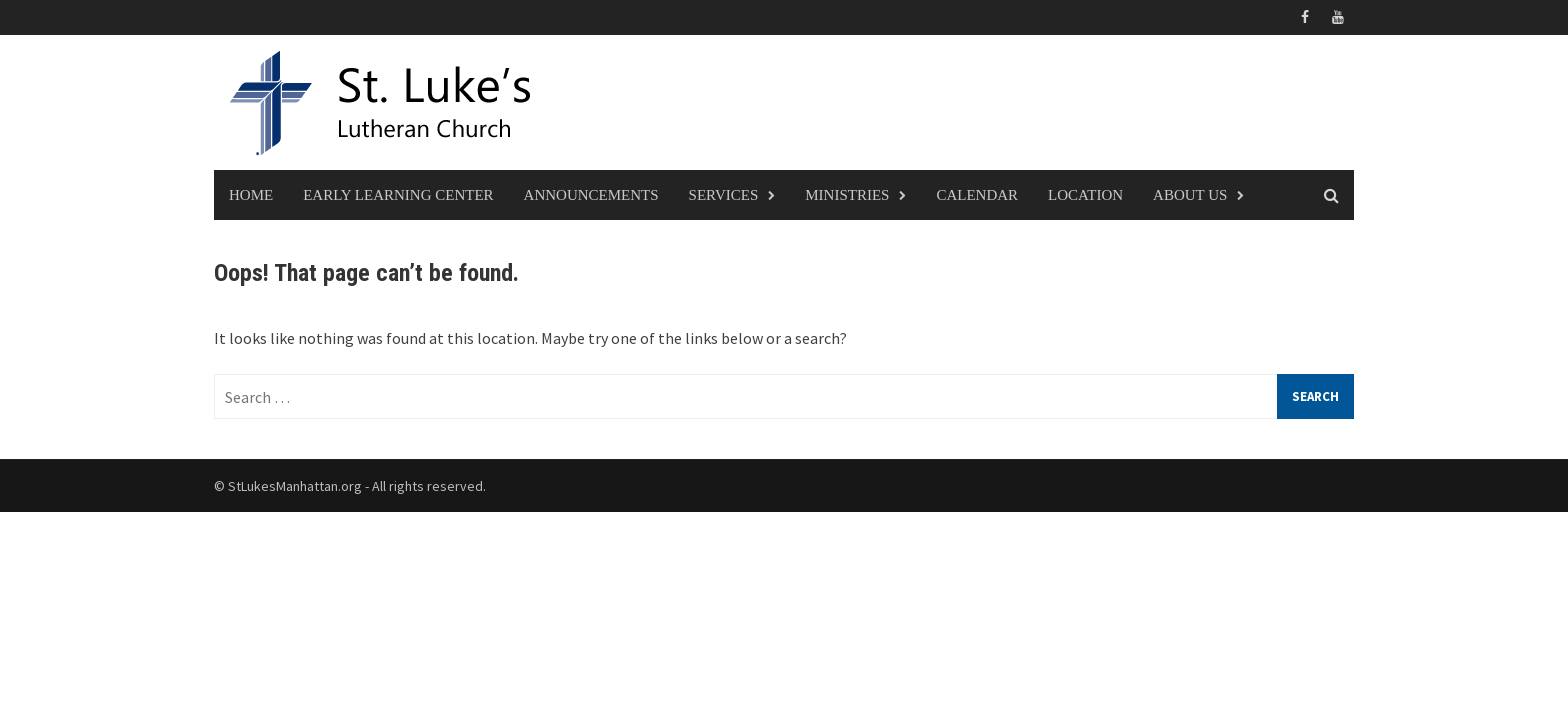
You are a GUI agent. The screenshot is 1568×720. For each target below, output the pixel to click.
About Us (1190, 195)
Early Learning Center (398, 195)
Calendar (977, 195)
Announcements (591, 195)
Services (724, 195)
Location (1085, 195)
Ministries (847, 195)
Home (251, 195)
